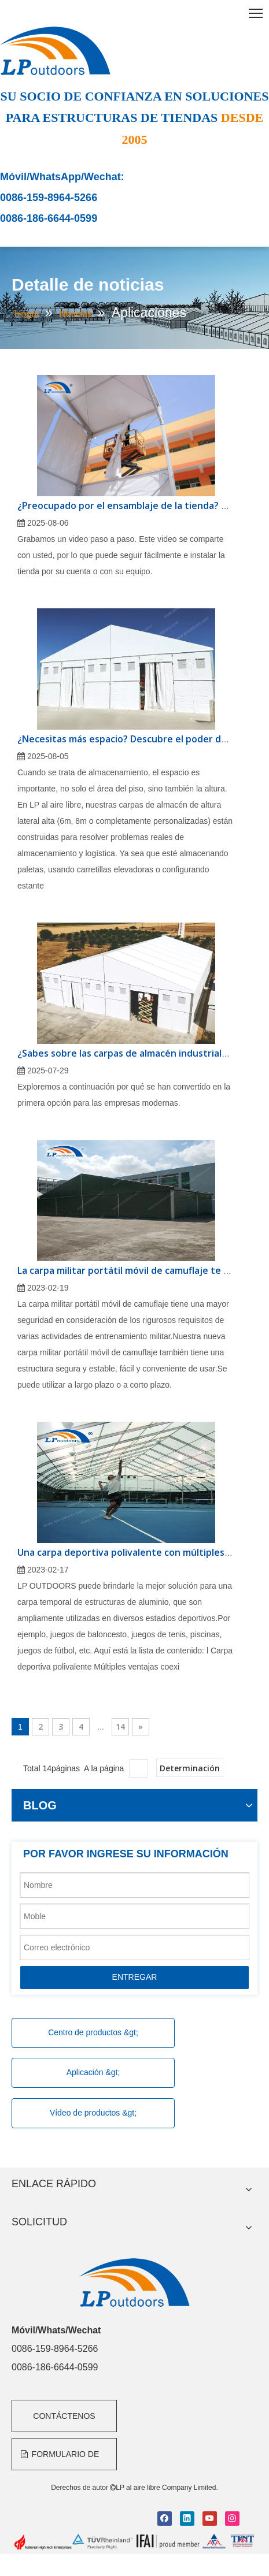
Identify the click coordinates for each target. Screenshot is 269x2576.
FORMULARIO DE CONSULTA (60, 2459)
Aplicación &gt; (93, 2072)
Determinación (190, 1768)
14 (120, 1726)
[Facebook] (164, 2518)
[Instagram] (232, 2518)
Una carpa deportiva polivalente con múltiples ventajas (141, 1552)
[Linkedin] (187, 2518)
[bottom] (134, 2541)
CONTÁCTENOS (64, 2416)
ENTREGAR (134, 1977)
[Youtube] (209, 2518)
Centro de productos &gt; (93, 2032)
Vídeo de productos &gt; (93, 2112)
